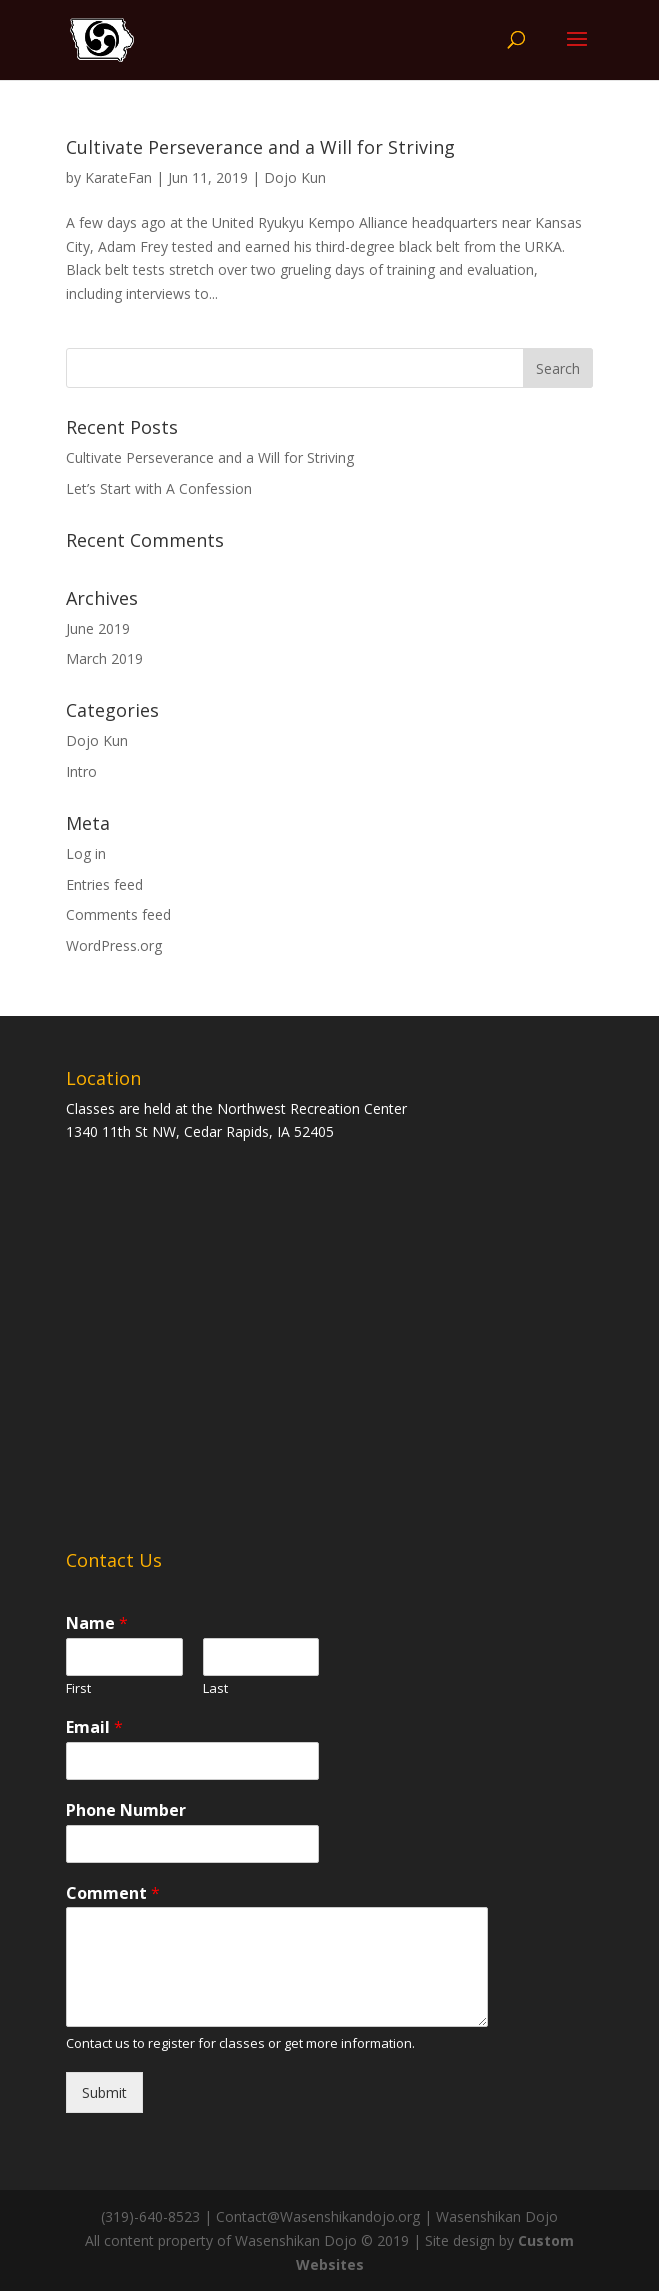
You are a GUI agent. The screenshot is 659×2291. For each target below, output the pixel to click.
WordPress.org (114, 945)
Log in (86, 853)
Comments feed (118, 914)
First (78, 1688)
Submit (104, 2092)
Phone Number (126, 1810)
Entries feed (104, 884)
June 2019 (98, 628)
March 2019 (104, 658)
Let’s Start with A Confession (159, 488)
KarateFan (118, 177)
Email (94, 1727)
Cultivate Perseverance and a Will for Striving (260, 147)
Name (97, 1623)
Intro (81, 771)
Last (215, 1688)
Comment (113, 1893)
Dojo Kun (295, 177)
